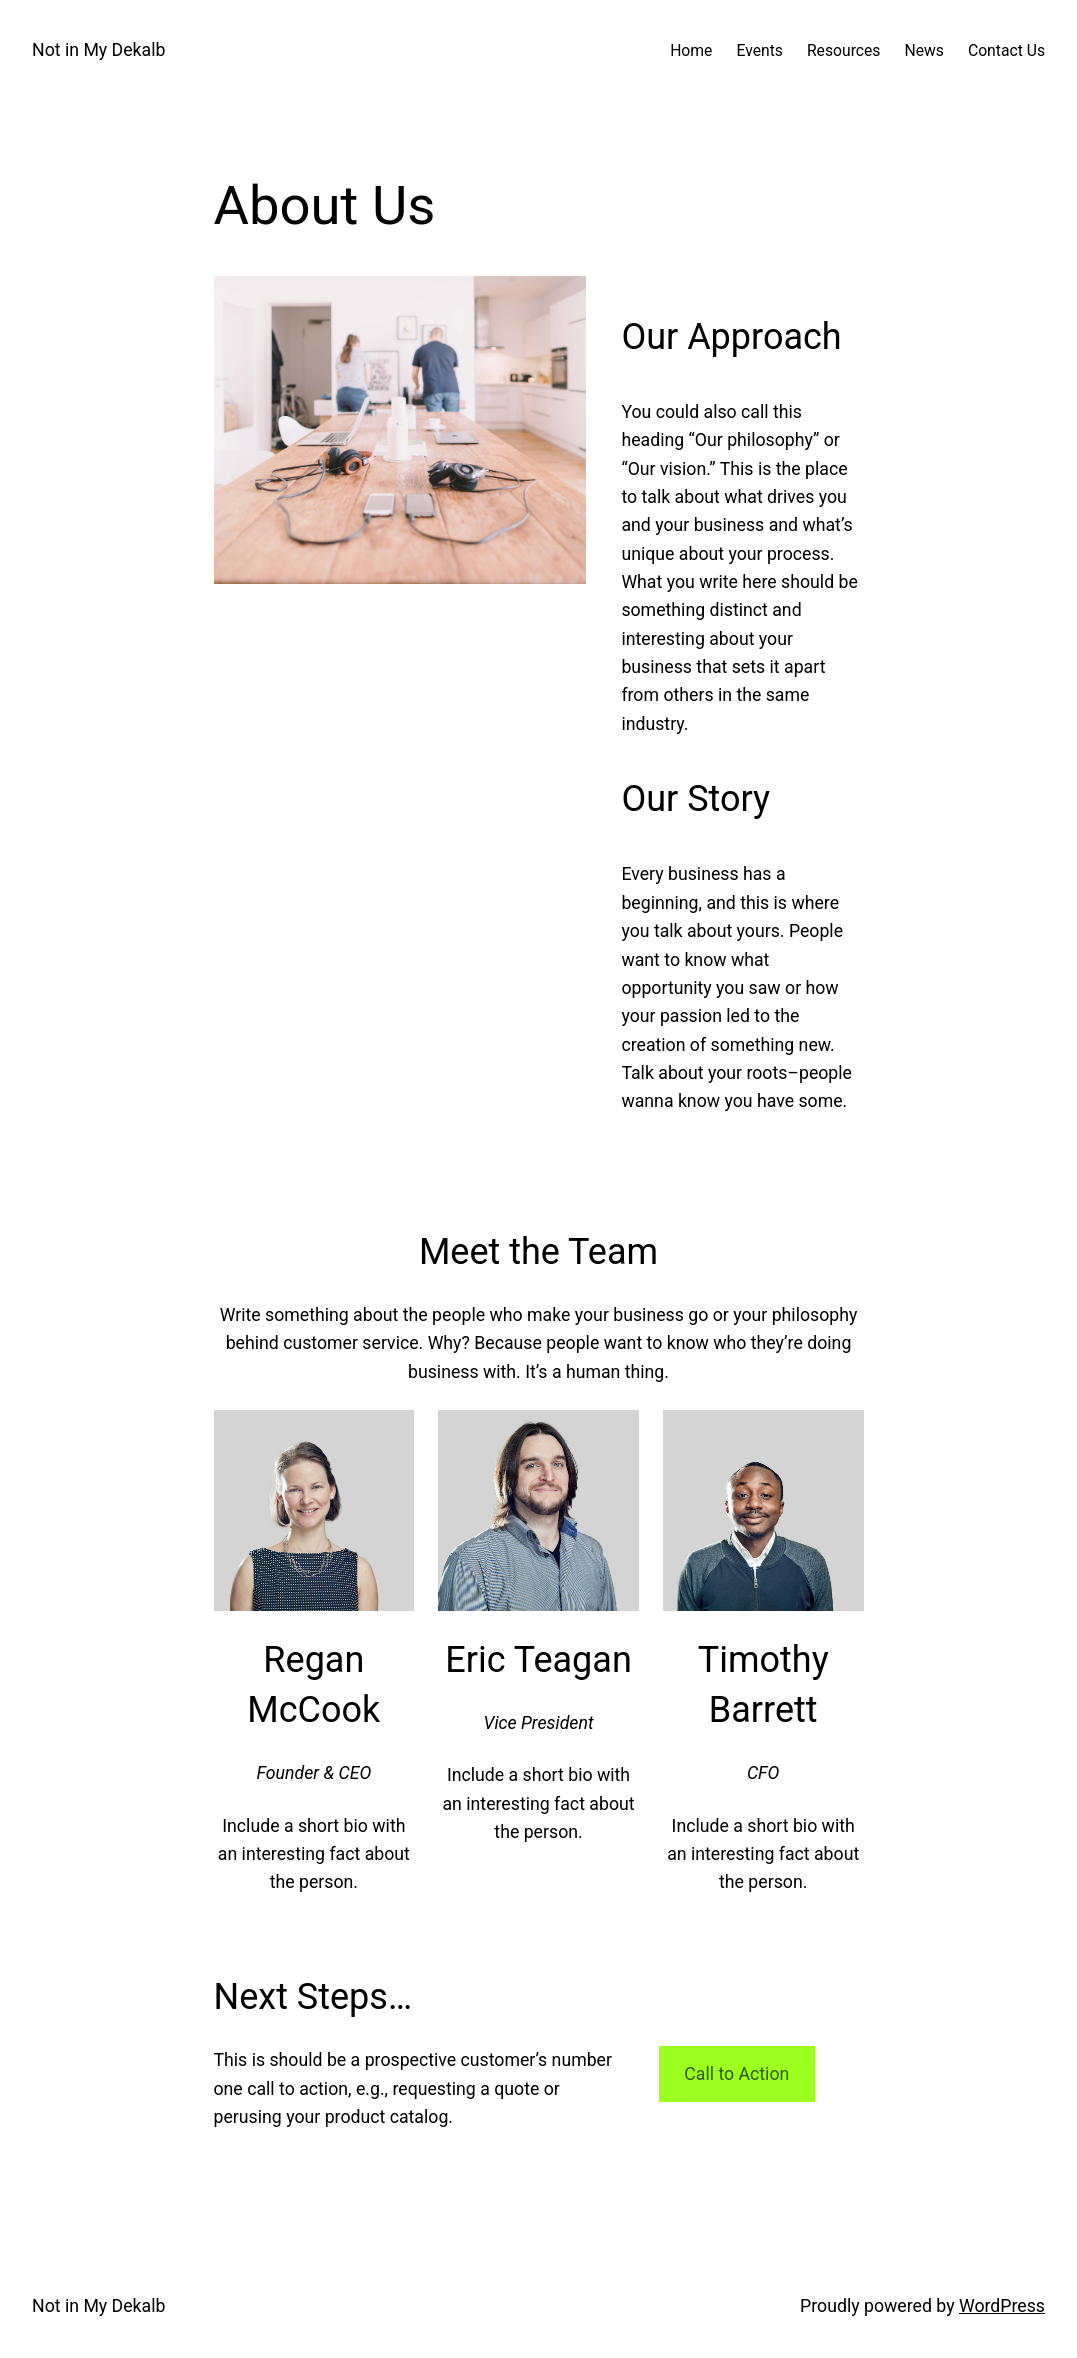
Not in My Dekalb (98, 50)
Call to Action (736, 2074)
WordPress (1002, 2306)
